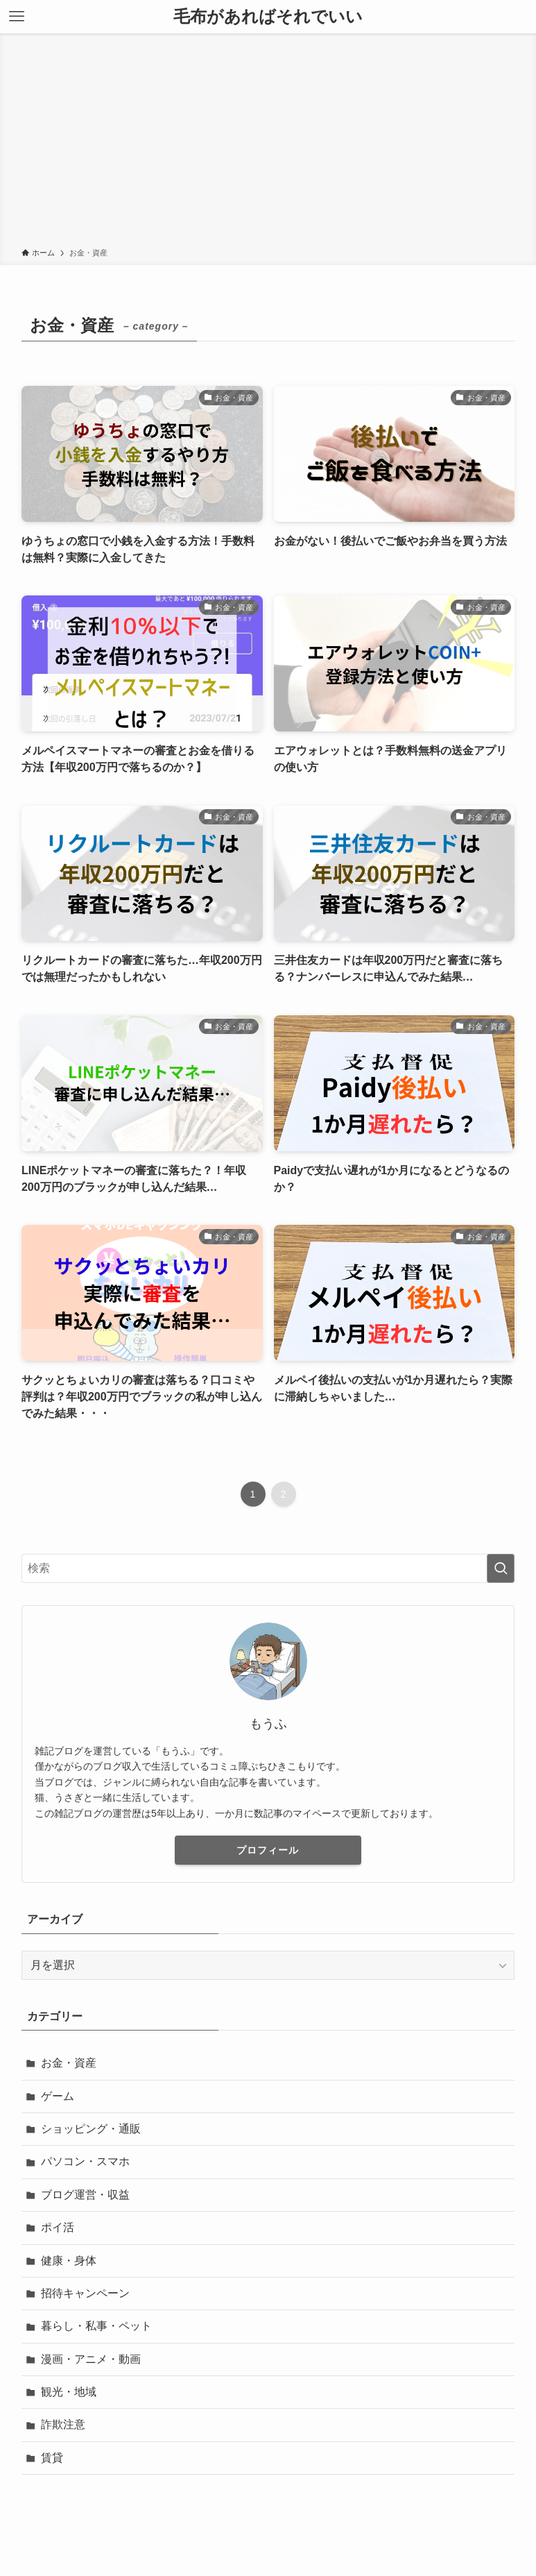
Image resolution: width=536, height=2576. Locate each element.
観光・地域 (68, 2392)
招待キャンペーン (85, 2293)
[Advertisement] (268, 143)
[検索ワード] (268, 1568)
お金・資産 (68, 2063)
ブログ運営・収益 (85, 2195)
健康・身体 (68, 2260)
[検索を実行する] (501, 1568)
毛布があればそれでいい (268, 16)
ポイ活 (57, 2227)
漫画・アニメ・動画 (91, 2359)
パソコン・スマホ (85, 2161)
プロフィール (267, 1850)
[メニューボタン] (16, 16)
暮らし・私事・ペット (96, 2326)
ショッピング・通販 (91, 2129)
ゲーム (57, 2096)
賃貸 (52, 2458)
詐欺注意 (63, 2424)
